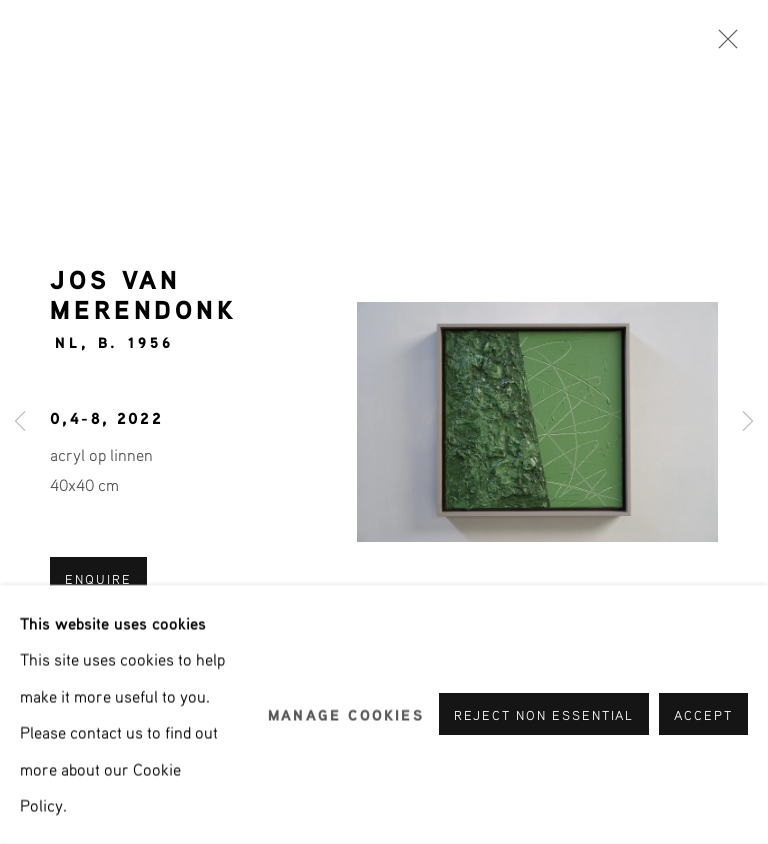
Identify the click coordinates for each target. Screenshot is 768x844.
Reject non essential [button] (544, 716)
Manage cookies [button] (346, 715)
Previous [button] (20, 422)
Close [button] (723, 45)
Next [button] (748, 422)
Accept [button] (703, 716)
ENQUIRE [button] (98, 579)
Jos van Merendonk (143, 293)
